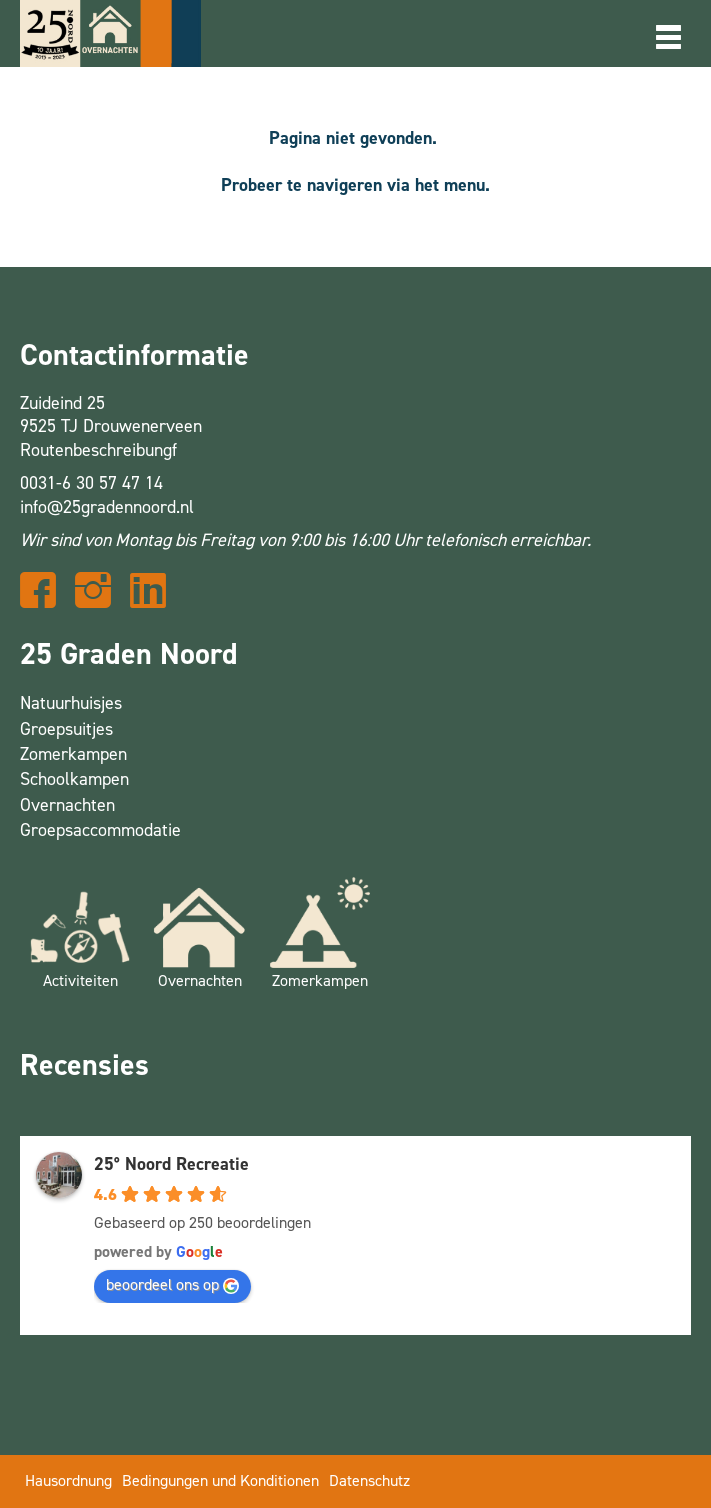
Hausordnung (68, 1480)
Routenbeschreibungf (98, 450)
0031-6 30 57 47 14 (91, 483)
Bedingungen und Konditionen (220, 1480)
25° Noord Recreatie (171, 1164)
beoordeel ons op (172, 1284)
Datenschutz (369, 1480)
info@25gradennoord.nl (107, 507)
